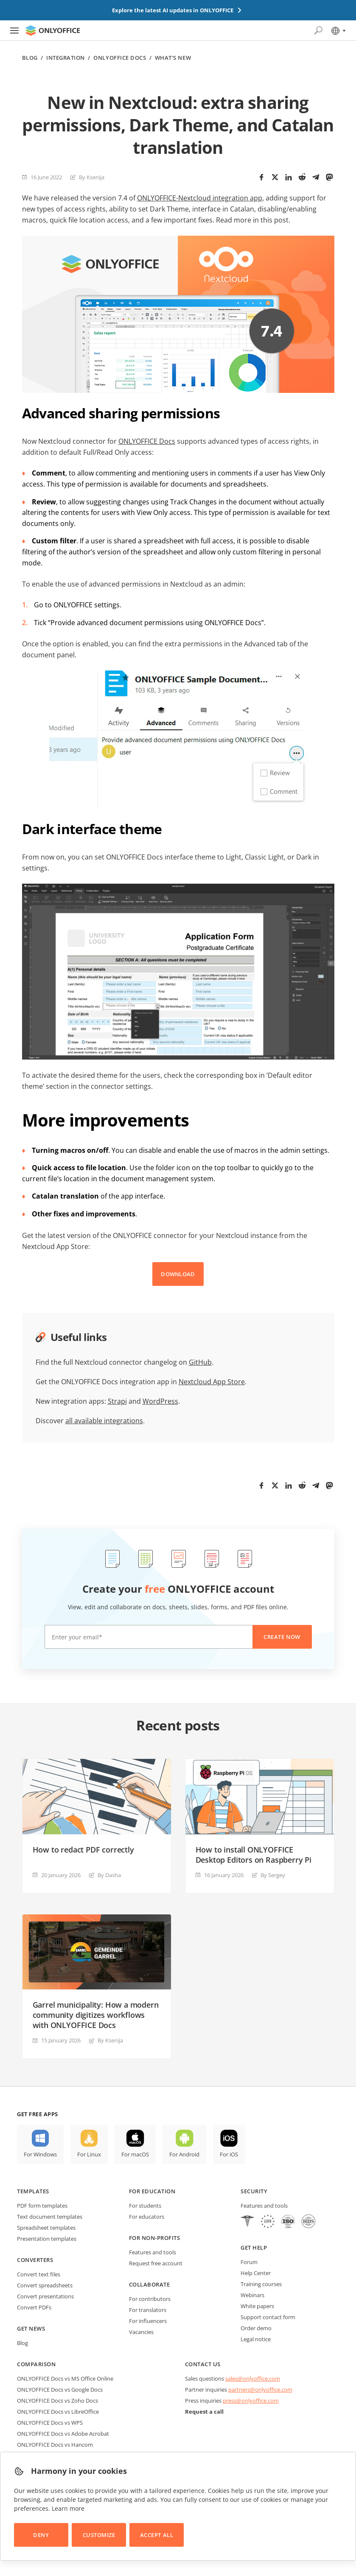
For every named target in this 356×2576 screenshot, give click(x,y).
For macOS (135, 2154)
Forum (249, 2262)
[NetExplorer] (288, 2222)
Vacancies (141, 2332)
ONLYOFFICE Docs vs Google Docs (60, 2389)
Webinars (252, 2295)
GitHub (200, 1362)
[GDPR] (268, 2222)
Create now (281, 1637)
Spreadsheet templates (46, 2227)
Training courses (261, 2284)
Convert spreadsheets (45, 2285)
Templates (33, 2191)
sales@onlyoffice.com (252, 2378)
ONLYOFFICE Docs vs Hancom (55, 2444)
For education (152, 2191)
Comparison (36, 2364)
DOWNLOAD (178, 1274)
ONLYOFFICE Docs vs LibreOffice (58, 2411)
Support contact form (268, 2317)
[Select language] (338, 30)
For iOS (229, 2154)
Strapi (117, 1401)
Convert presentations (45, 2296)
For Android (184, 2154)
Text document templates (49, 2216)
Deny (41, 2535)
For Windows (40, 2154)
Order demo (256, 2328)
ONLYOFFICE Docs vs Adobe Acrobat (63, 2433)
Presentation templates (46, 2238)
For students (145, 2205)
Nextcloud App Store (212, 1381)
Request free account (155, 2263)
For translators (147, 2310)
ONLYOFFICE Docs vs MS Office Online (65, 2378)
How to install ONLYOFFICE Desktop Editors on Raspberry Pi (253, 1854)
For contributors (150, 2299)
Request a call (204, 2411)
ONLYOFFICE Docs (119, 57)
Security (254, 2191)
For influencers (148, 2321)
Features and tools (152, 2252)
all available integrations (104, 1420)
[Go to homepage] (52, 30)
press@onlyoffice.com (251, 2400)
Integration (65, 57)
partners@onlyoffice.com (260, 2389)
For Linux (89, 2154)
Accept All (156, 2535)
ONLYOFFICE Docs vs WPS (50, 2422)
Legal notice (256, 2339)
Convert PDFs (34, 2307)
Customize (99, 2535)
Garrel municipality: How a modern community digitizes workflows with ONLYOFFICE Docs (96, 2015)
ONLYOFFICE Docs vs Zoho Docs (57, 2400)
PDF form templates (42, 2205)
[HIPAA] (247, 2222)
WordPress (160, 1401)
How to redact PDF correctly (83, 1849)
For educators (146, 2216)
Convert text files (38, 2274)
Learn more (68, 2508)
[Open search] (318, 30)
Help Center (256, 2273)
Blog (30, 57)
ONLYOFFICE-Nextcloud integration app (199, 198)
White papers (257, 2306)
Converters (35, 2260)
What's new (173, 57)
